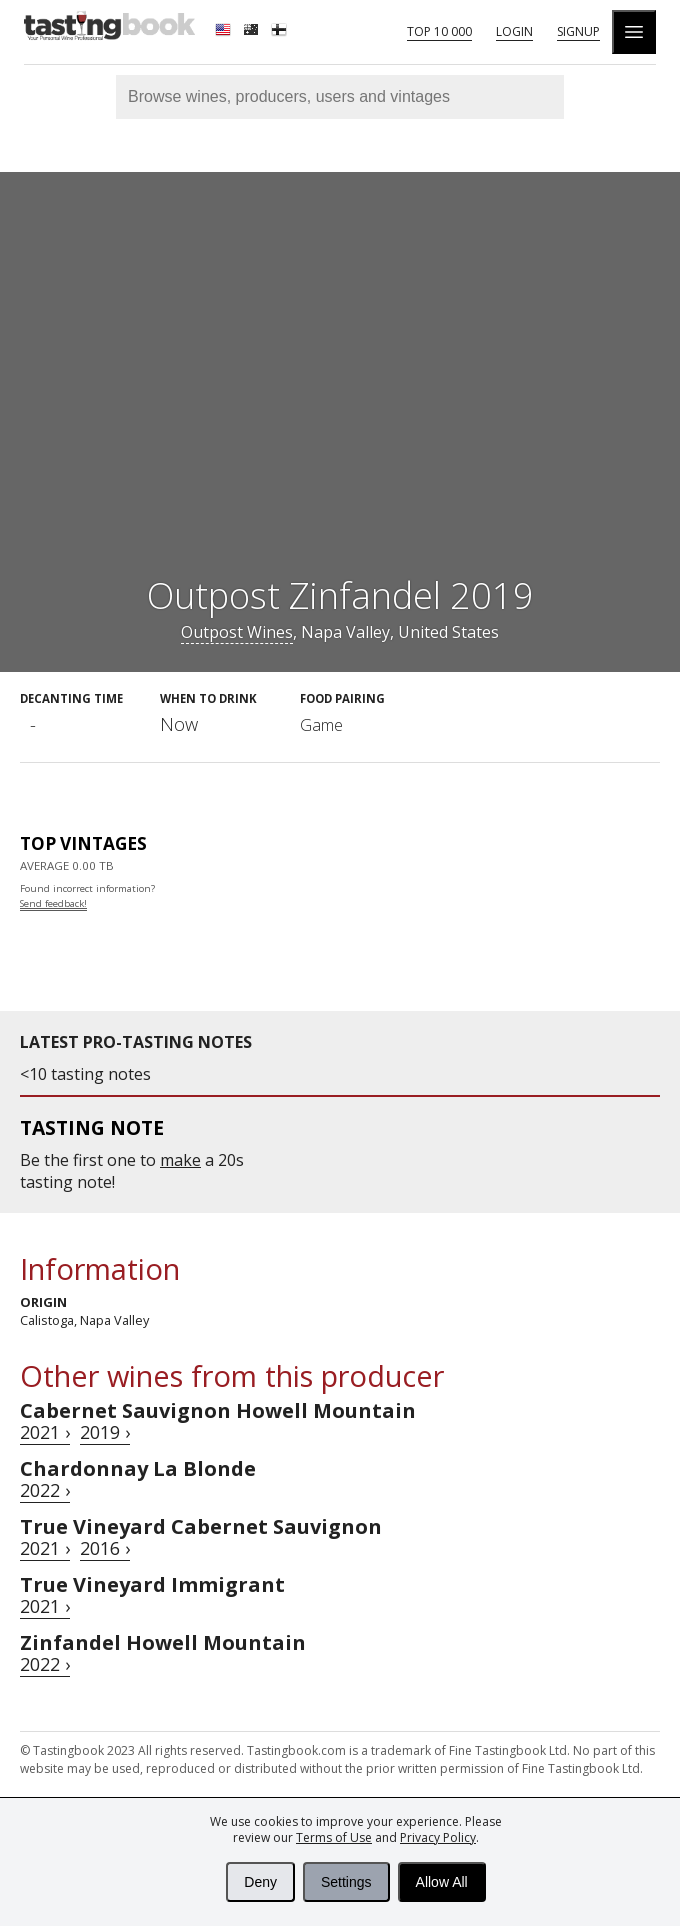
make (180, 1160)
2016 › (105, 1548)
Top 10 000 (439, 31)
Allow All (442, 1882)
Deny (260, 1882)
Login (514, 31)
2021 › (45, 1432)
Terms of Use (334, 1837)
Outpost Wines (237, 632)
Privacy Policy (438, 1837)
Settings (346, 1882)
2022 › (45, 1490)
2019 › (105, 1432)
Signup (578, 31)
